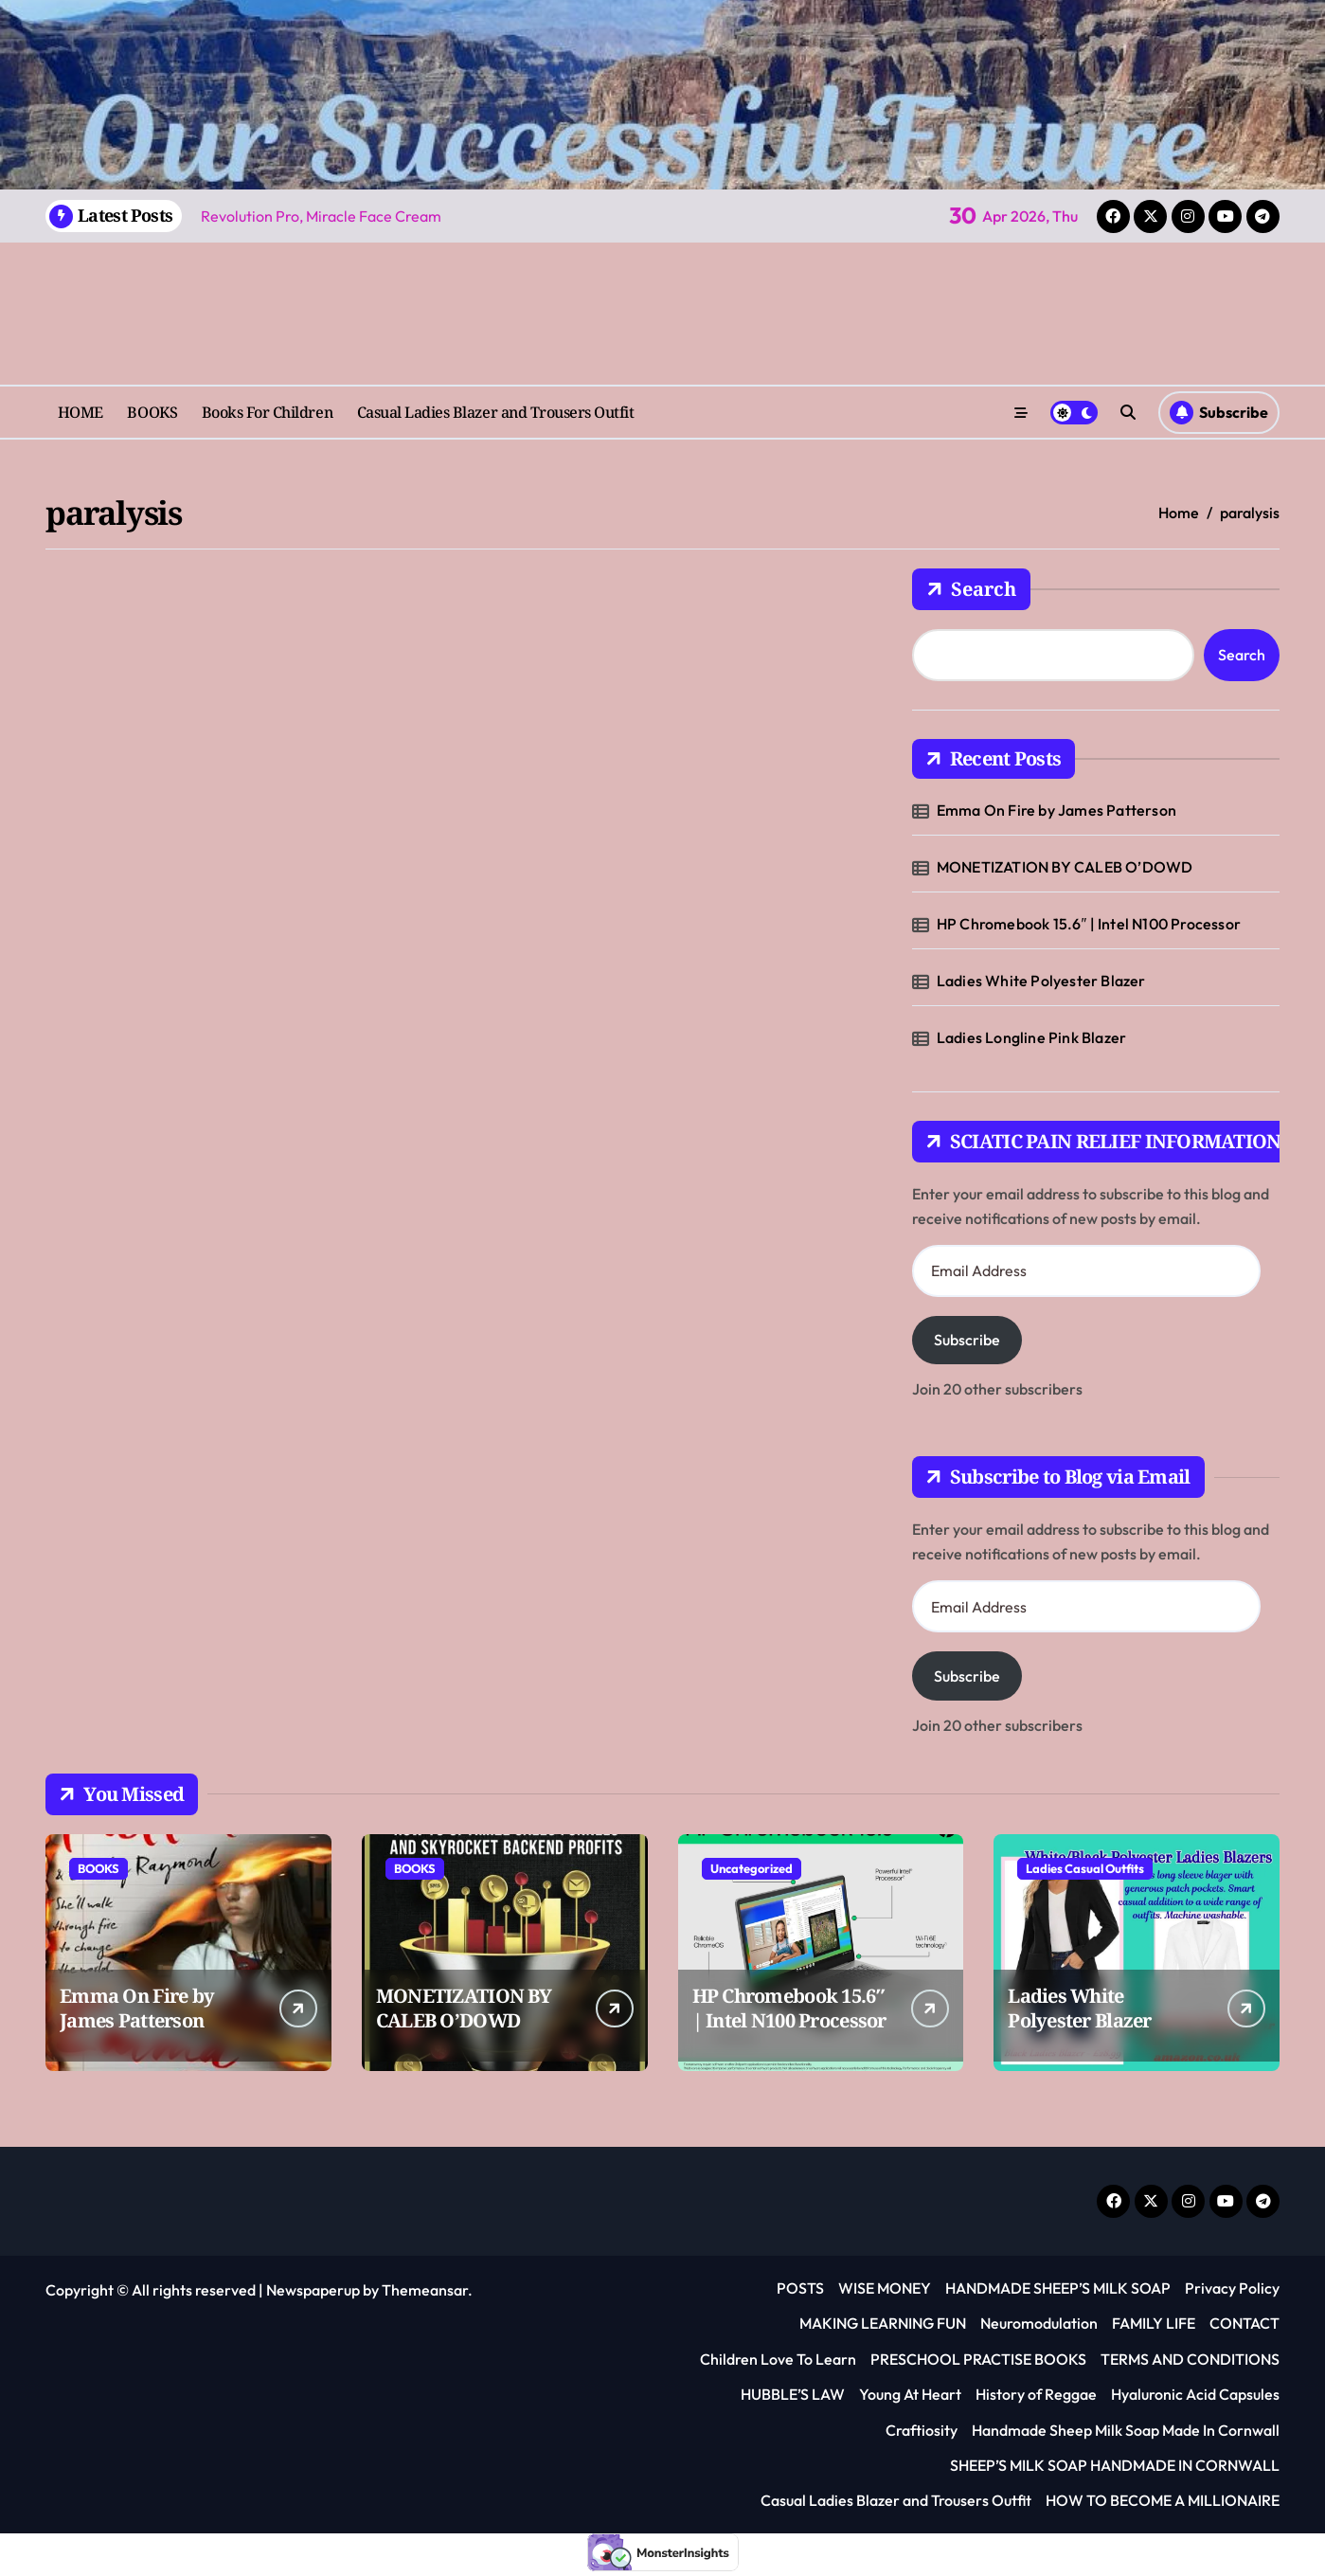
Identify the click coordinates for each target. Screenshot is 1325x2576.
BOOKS (152, 412)
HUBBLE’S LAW (793, 2394)
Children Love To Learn (778, 2359)
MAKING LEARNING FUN (882, 2323)
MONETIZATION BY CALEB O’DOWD (1065, 866)
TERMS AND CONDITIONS (1190, 2359)
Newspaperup (313, 2289)
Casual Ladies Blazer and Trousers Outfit (496, 412)
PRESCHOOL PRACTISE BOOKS (978, 2359)
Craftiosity (922, 2430)
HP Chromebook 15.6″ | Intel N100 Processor (1089, 923)
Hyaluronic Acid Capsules (1195, 2394)
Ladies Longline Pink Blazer (1031, 1037)
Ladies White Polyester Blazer (1041, 980)
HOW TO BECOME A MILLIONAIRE (1163, 2500)
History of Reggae (1036, 2394)
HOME (80, 412)
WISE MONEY (884, 2288)
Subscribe (967, 1339)
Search (971, 589)
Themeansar (425, 2289)
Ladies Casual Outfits (1085, 1868)
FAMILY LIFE (1153, 2323)
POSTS (800, 2288)
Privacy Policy (1232, 2288)
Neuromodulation (1039, 2323)
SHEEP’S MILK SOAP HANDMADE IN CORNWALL (1115, 2465)
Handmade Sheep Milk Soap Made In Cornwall (1126, 2430)
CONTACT (1244, 2323)
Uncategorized (751, 1868)
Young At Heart (910, 2394)
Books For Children (267, 412)
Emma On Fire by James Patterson (1056, 810)
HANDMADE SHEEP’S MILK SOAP (1058, 2288)
